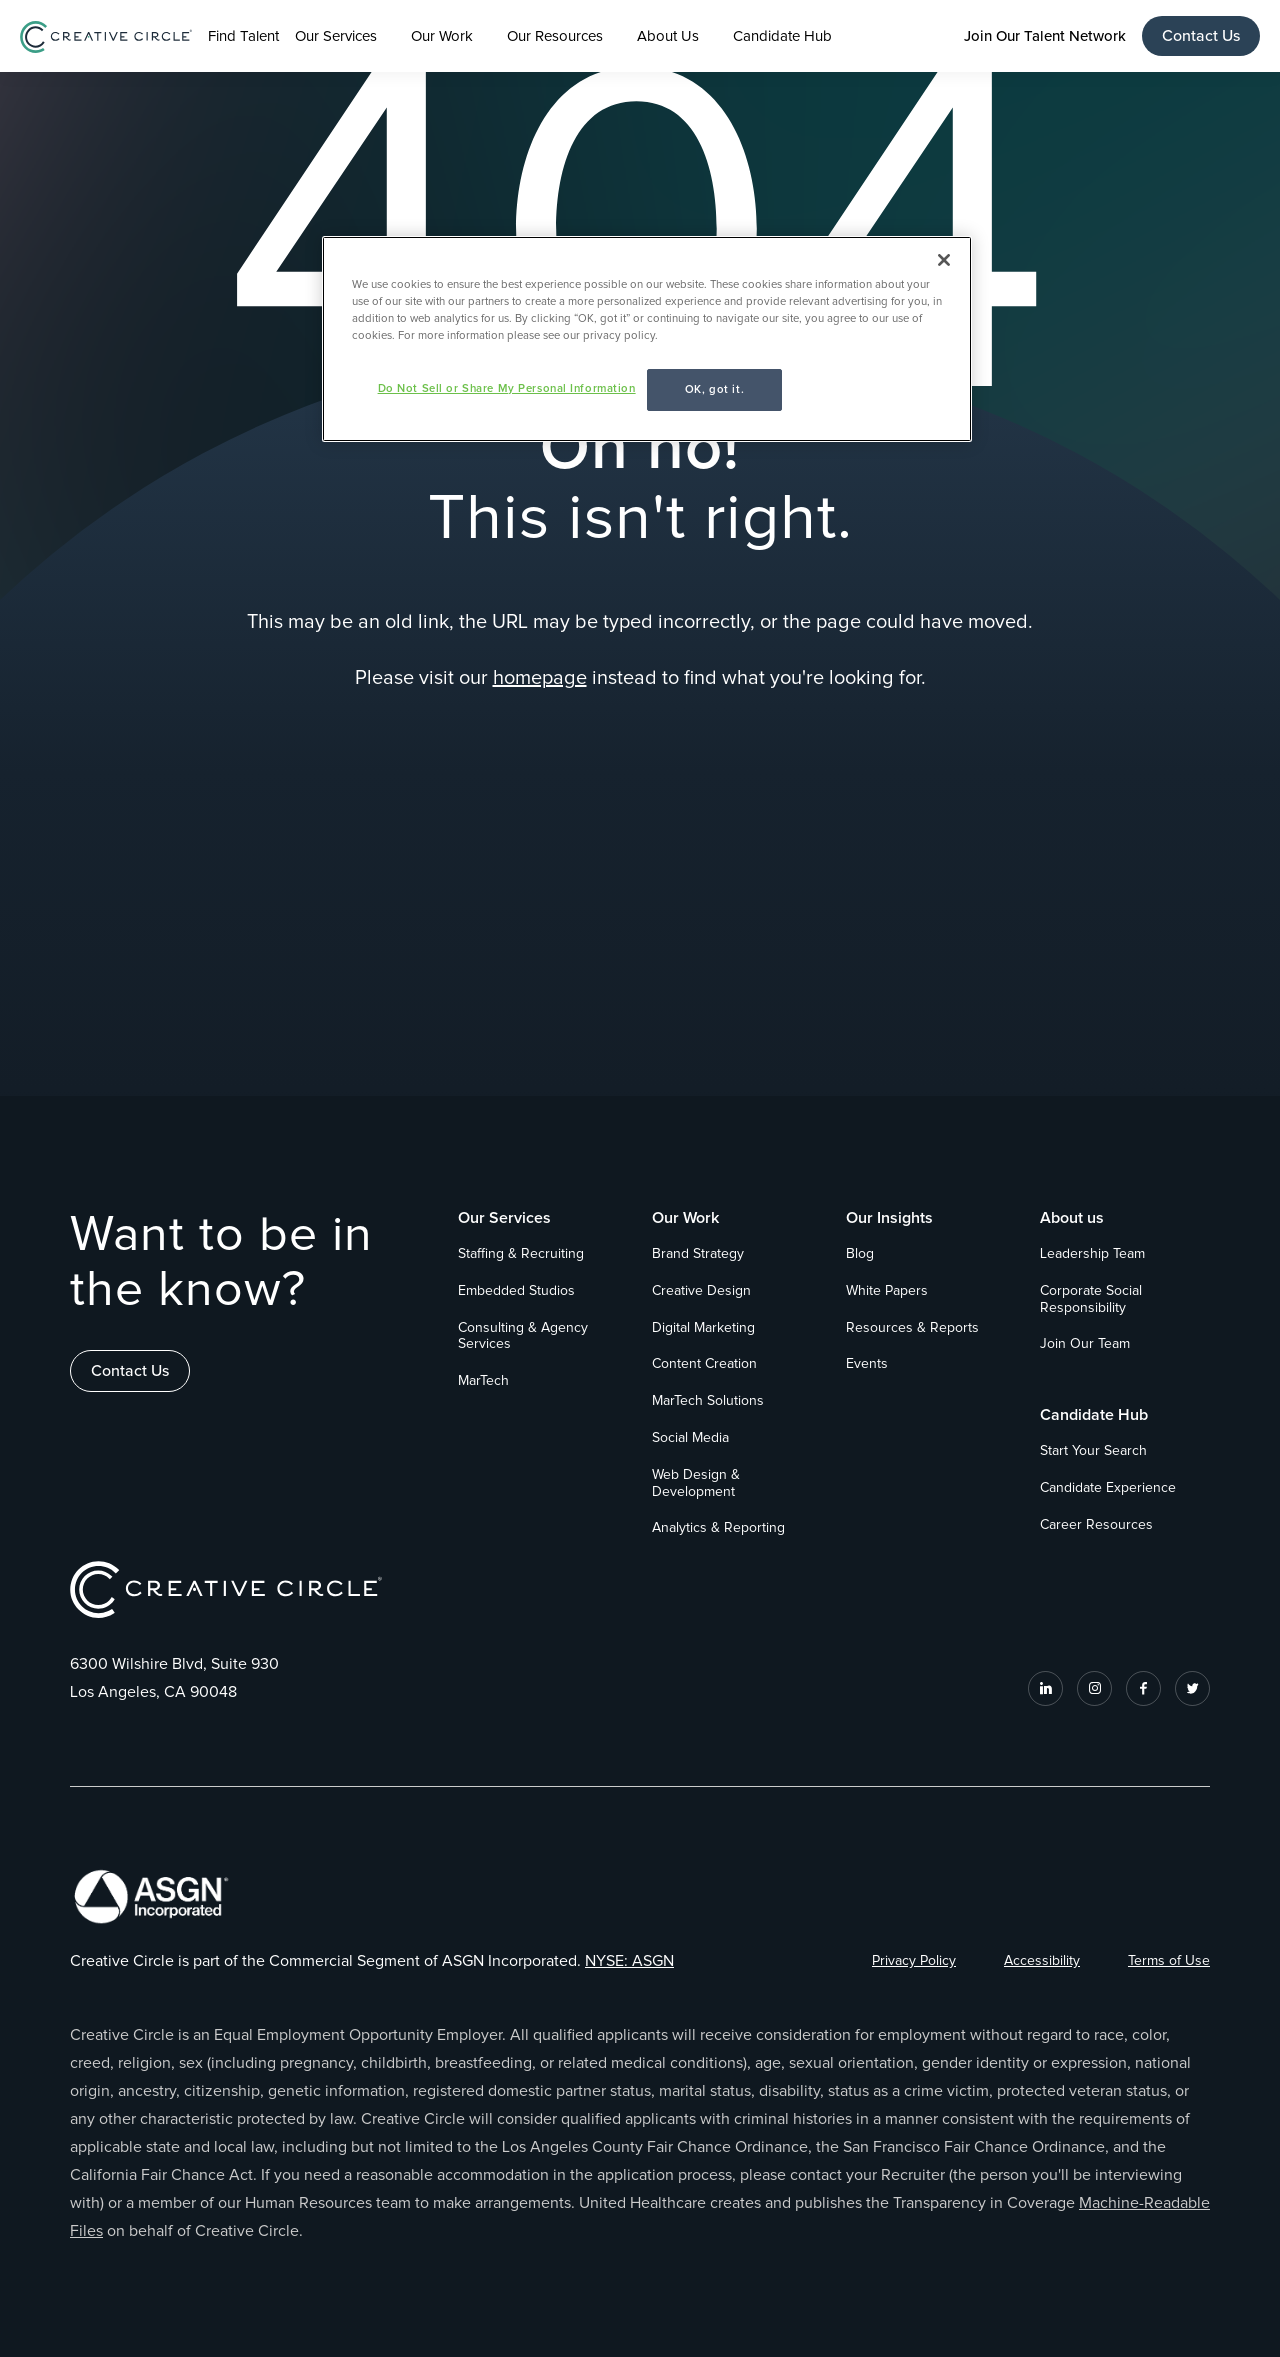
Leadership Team (1092, 1254)
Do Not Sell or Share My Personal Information (507, 388)
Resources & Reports (912, 1328)
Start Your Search (1093, 1451)
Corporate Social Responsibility (1091, 1299)
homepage (540, 678)
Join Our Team (1085, 1344)
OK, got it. (714, 389)
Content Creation (704, 1364)
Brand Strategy (698, 1254)
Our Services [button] (336, 36)
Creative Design (701, 1291)
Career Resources (1096, 1525)
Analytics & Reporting (718, 1528)
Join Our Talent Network (1045, 36)
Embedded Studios (516, 1291)
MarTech (483, 1381)
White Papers (887, 1291)
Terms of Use (1169, 1961)
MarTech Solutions (708, 1401)
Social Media (690, 1438)
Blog (860, 1254)
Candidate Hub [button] (782, 36)
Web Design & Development (696, 1483)
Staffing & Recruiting (521, 1254)
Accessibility (1042, 1961)
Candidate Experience (1108, 1488)
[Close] (944, 260)
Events (867, 1364)
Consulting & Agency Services (523, 1336)
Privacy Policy (914, 1961)
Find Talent (243, 36)
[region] (647, 339)
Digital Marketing (703, 1328)
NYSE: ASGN (629, 1961)
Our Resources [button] (555, 36)
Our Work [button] (442, 36)
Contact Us (1201, 36)
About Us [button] (668, 36)
